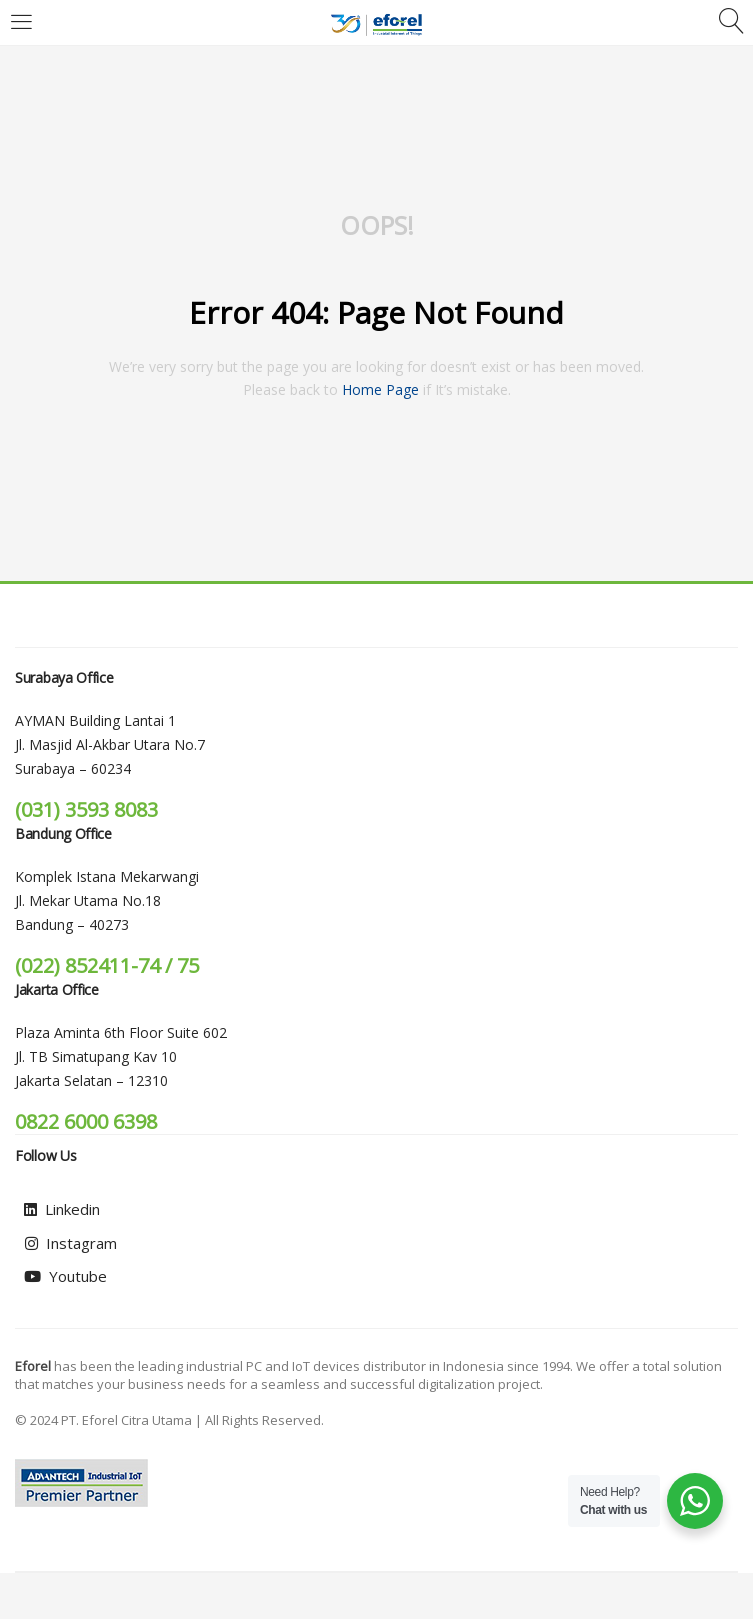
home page (380, 389)
